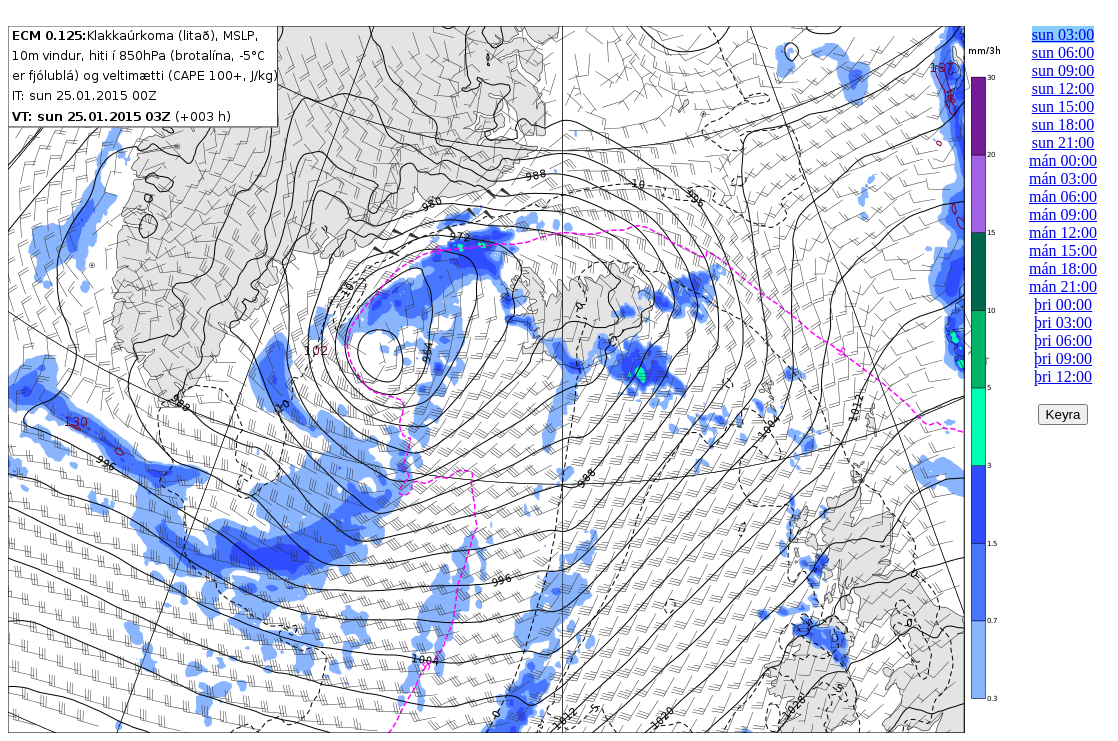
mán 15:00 (1063, 250)
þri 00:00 (1063, 304)
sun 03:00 (1063, 34)
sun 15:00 (1063, 106)
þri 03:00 (1063, 322)
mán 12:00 (1063, 232)
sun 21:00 (1063, 142)
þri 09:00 (1063, 358)
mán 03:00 (1063, 178)
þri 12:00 (1063, 376)
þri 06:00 (1063, 340)
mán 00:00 (1063, 160)
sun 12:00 (1063, 88)
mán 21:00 (1063, 286)
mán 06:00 (1063, 196)
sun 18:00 (1063, 124)
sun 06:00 (1063, 52)
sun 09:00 (1063, 70)
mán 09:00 (1063, 214)
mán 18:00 (1063, 268)
